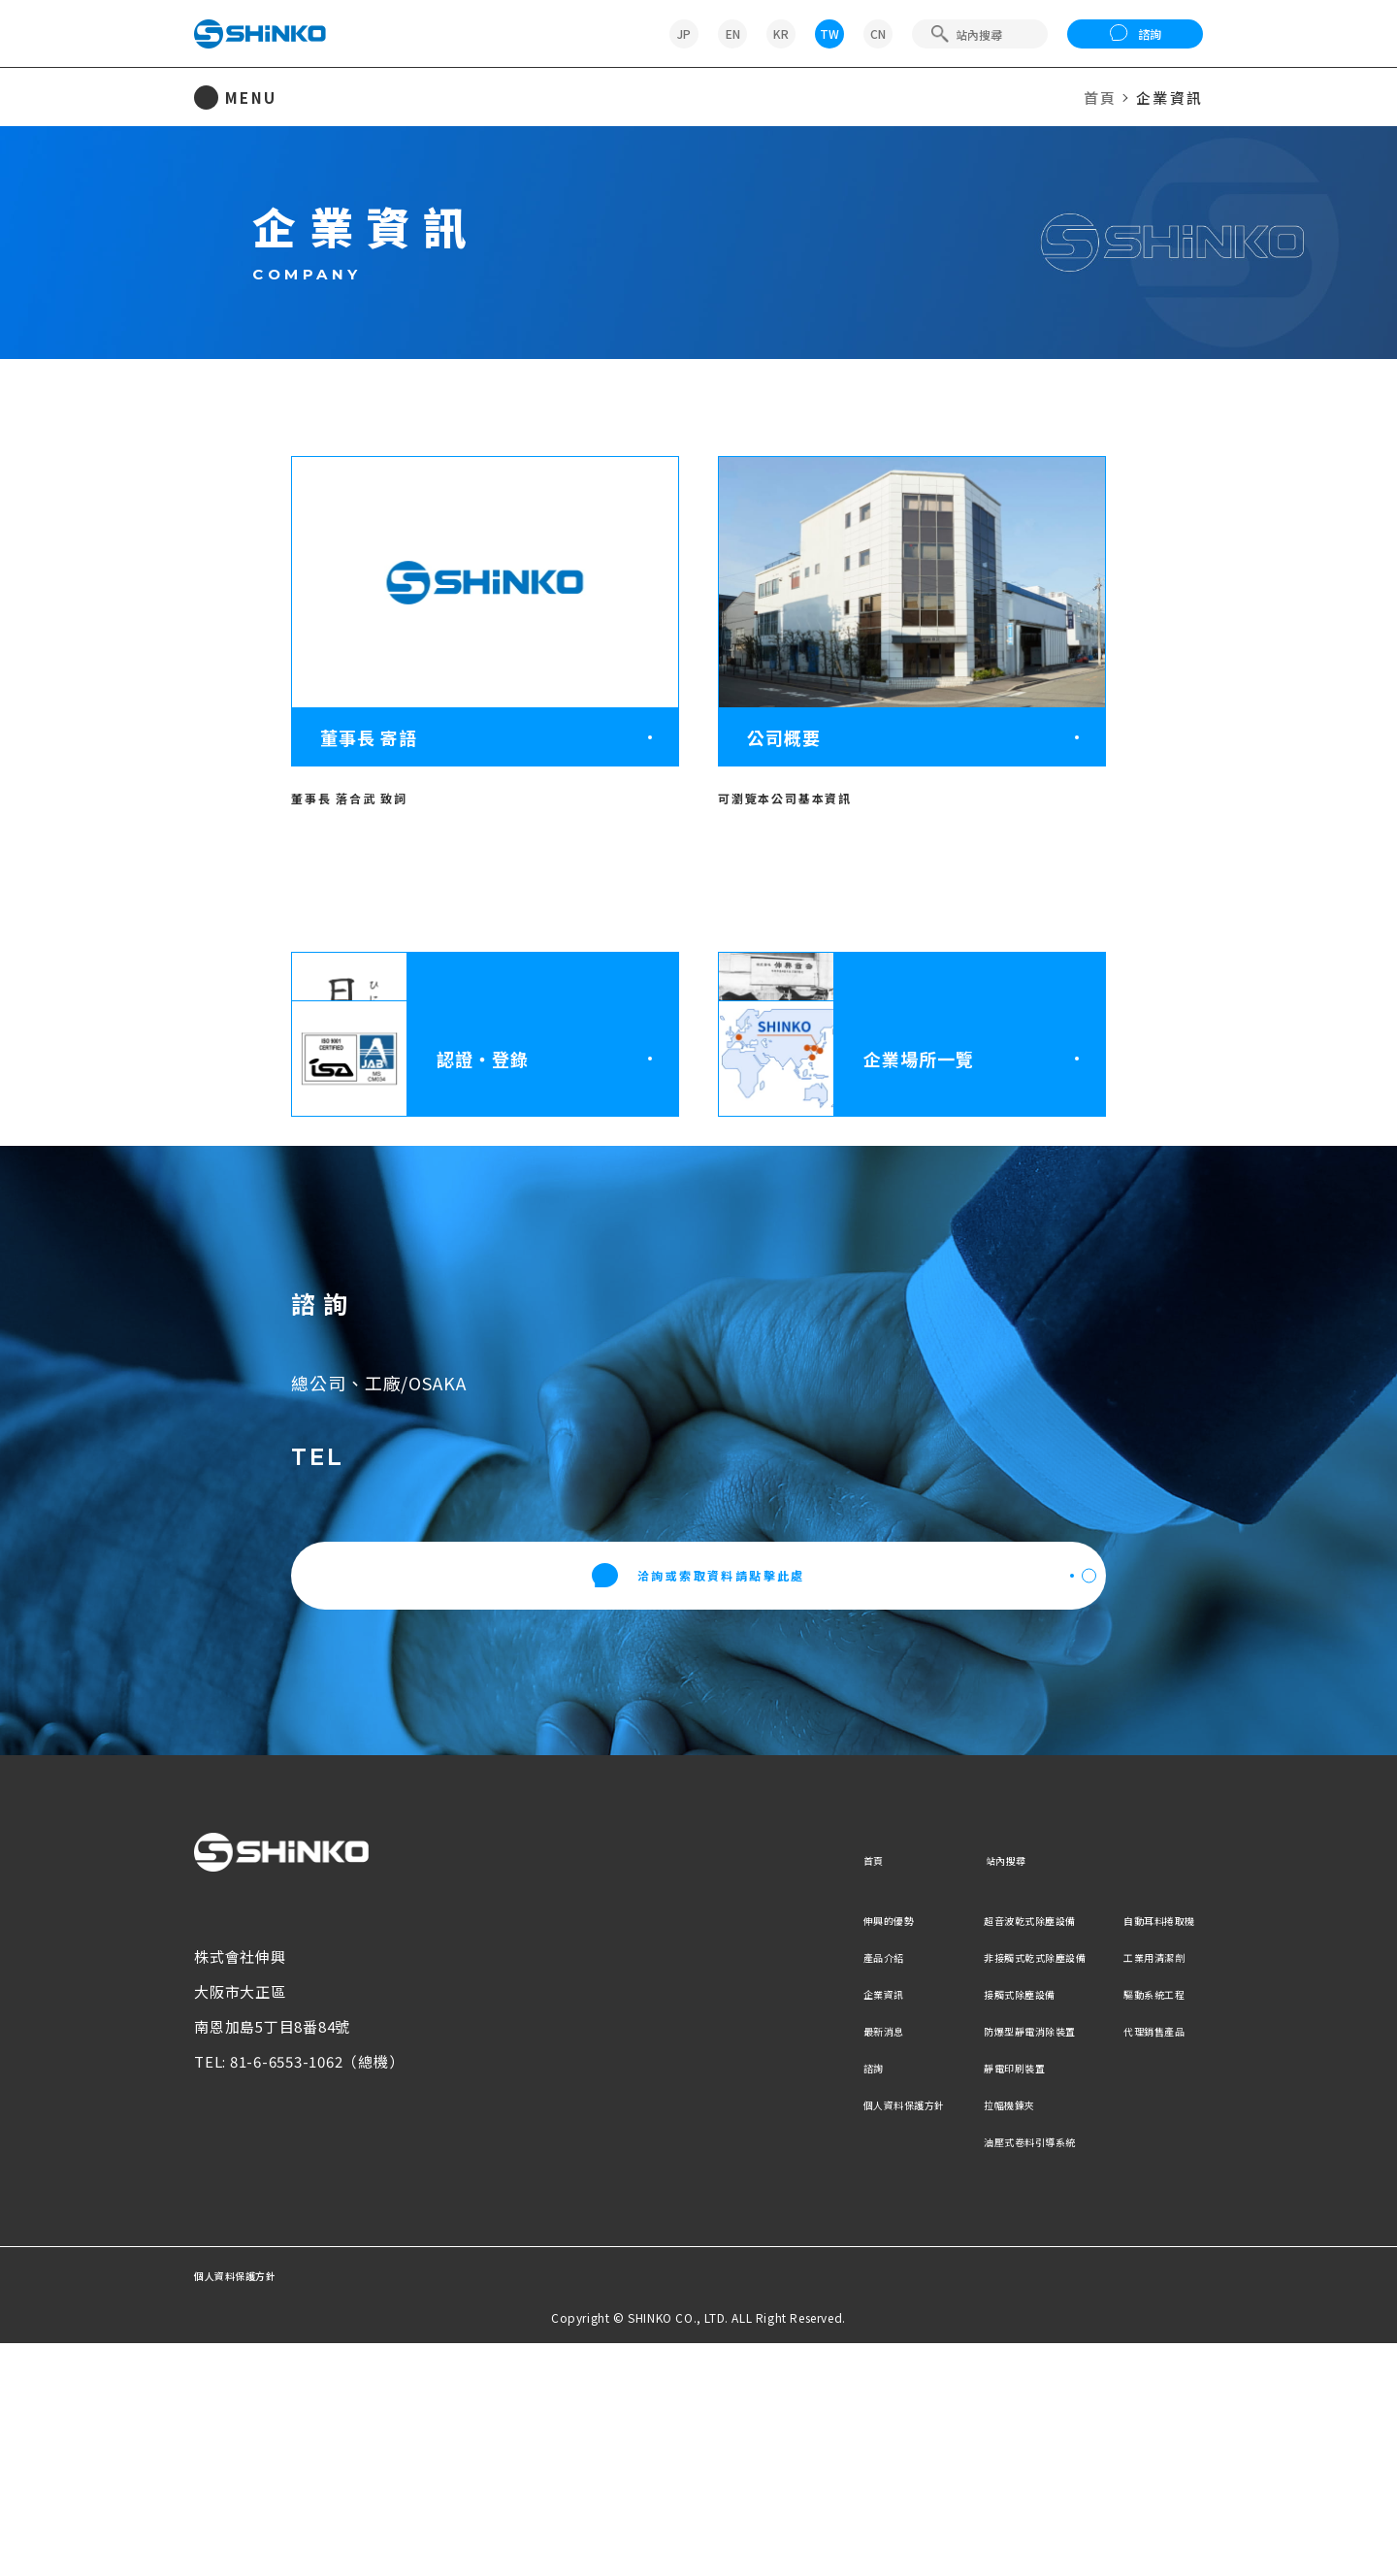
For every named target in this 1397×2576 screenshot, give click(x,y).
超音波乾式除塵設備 (972, 2151)
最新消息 (766, 2262)
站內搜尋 (933, 2091)
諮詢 (1135, 34)
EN (733, 33)
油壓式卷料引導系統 (972, 2373)
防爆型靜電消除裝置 (972, 2262)
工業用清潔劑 (1144, 2188)
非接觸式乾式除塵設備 (979, 2188)
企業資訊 (766, 2225)
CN (878, 33)
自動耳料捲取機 (1151, 2151)
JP (684, 33)
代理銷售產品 (1144, 2262)
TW (829, 33)
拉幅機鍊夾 (941, 2336)
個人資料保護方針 (797, 2336)
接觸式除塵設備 (956, 2225)
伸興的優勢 (774, 2151)
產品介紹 (766, 2188)
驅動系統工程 (1144, 2225)
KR (781, 33)
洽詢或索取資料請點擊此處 (699, 1808)
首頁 (1101, 97)
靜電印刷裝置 (949, 2299)
